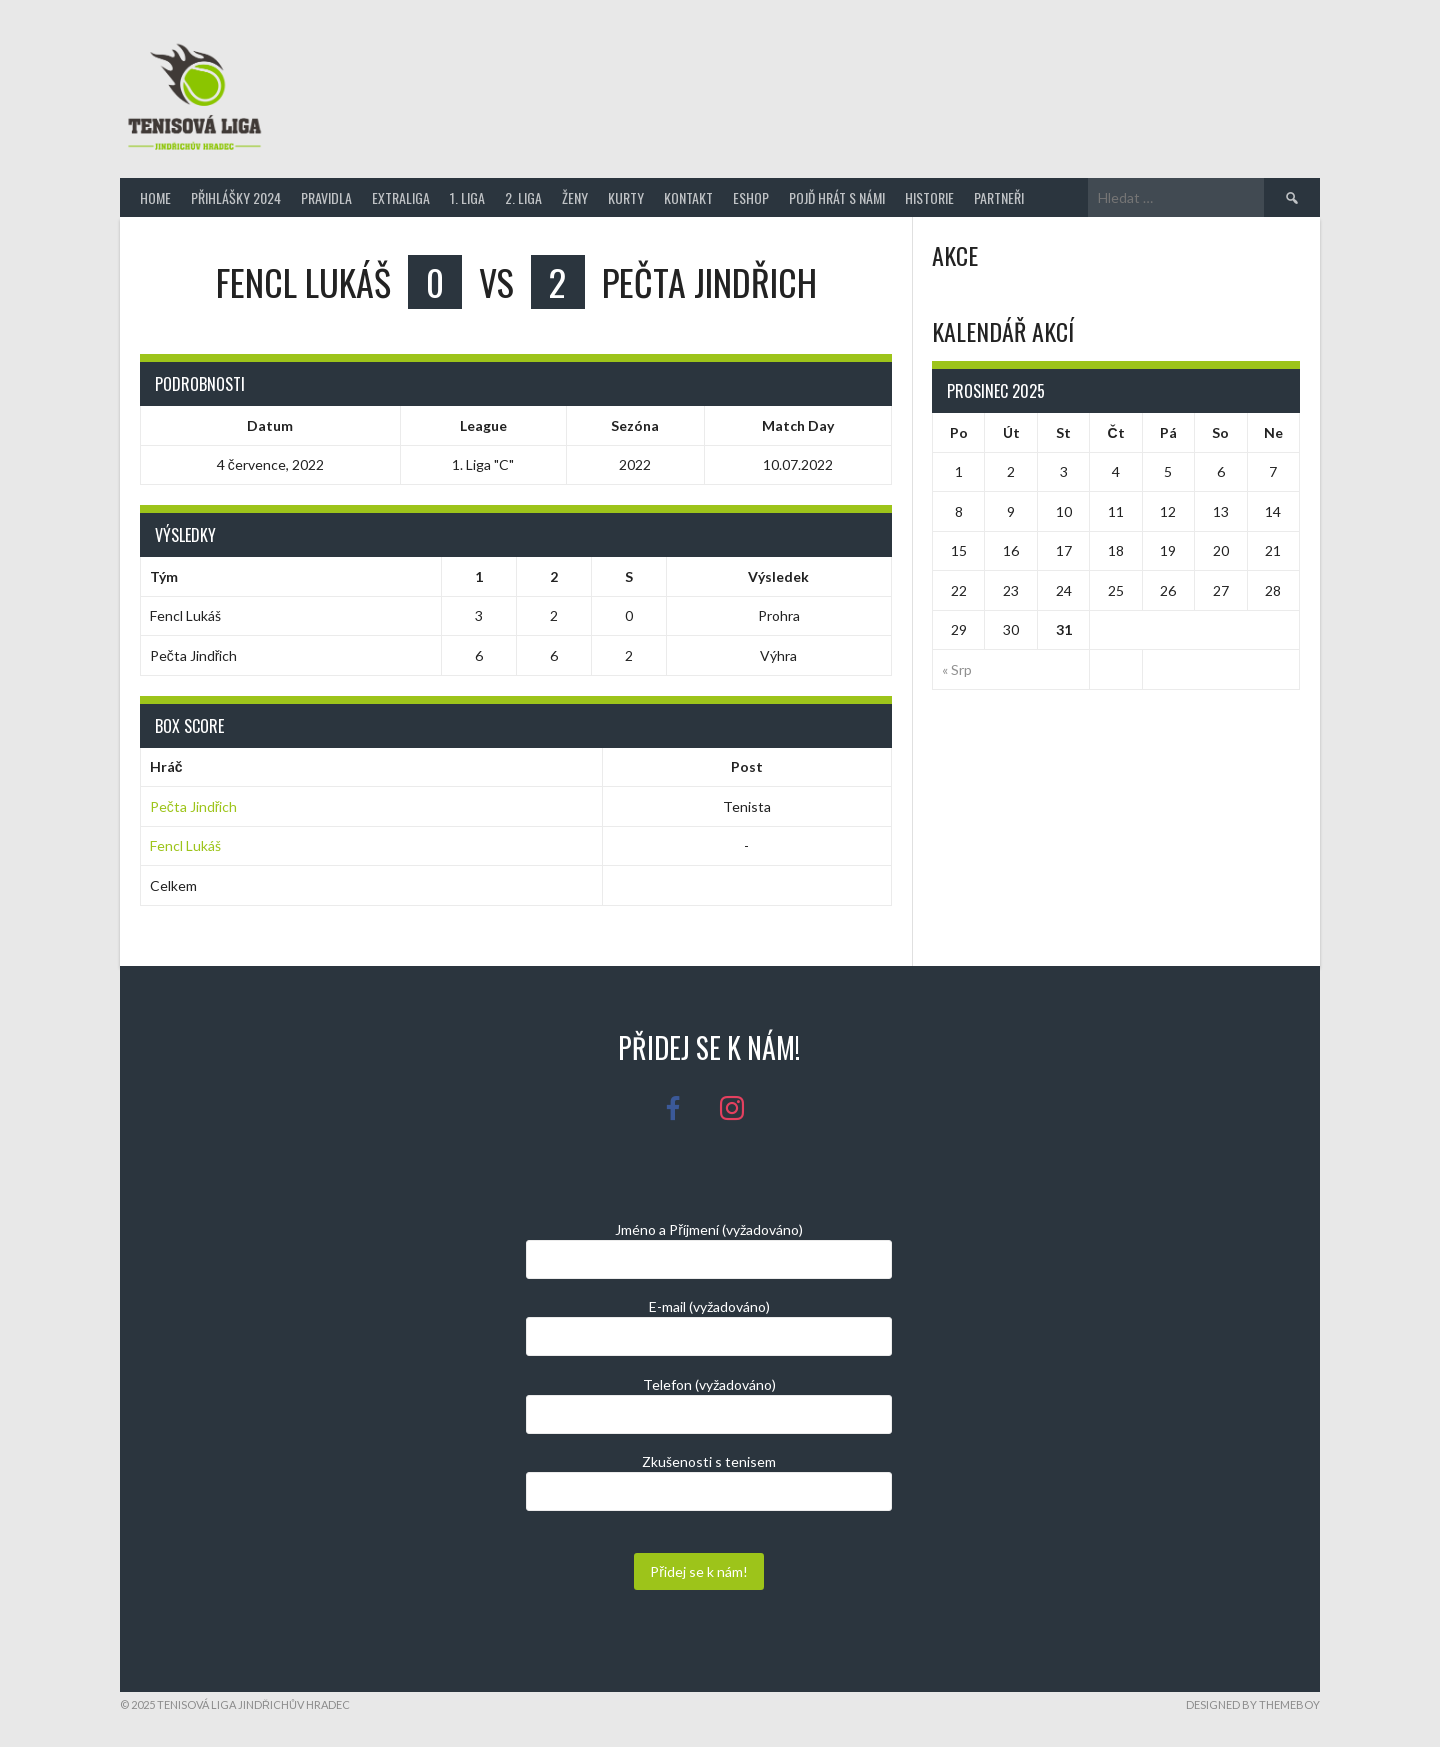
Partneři (999, 197)
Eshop (751, 197)
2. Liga (523, 197)
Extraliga (401, 197)
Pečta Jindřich (194, 806)
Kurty (626, 197)
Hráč (166, 766)
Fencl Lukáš (185, 845)
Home (155, 197)
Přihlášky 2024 (236, 197)
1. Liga (467, 197)
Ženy (575, 197)
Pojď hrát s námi (837, 197)
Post (747, 766)
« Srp (957, 669)
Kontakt (688, 197)
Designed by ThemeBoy (1253, 1704)
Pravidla (326, 197)
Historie (929, 197)
